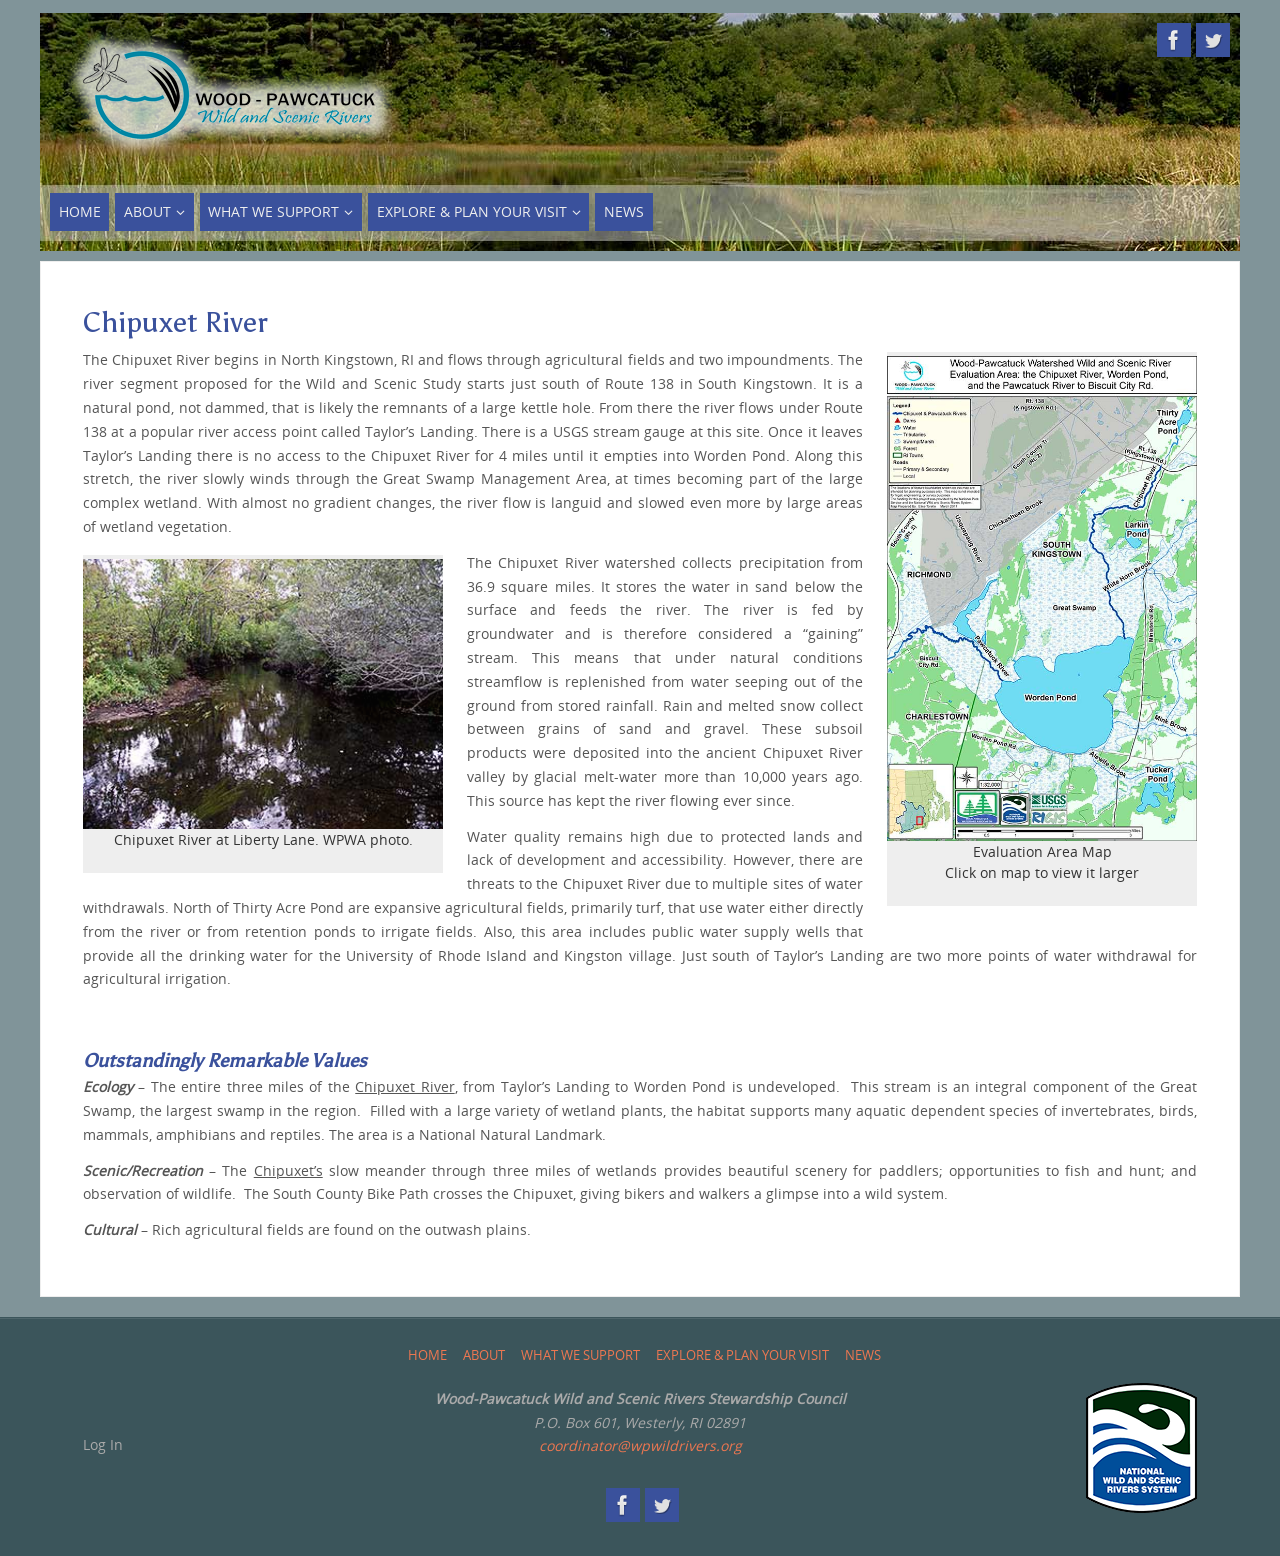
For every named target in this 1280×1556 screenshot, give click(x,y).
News (863, 1355)
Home (427, 1355)
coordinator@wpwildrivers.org (640, 1445)
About (484, 1355)
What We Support (580, 1355)
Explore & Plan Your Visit (742, 1355)
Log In (103, 1444)
